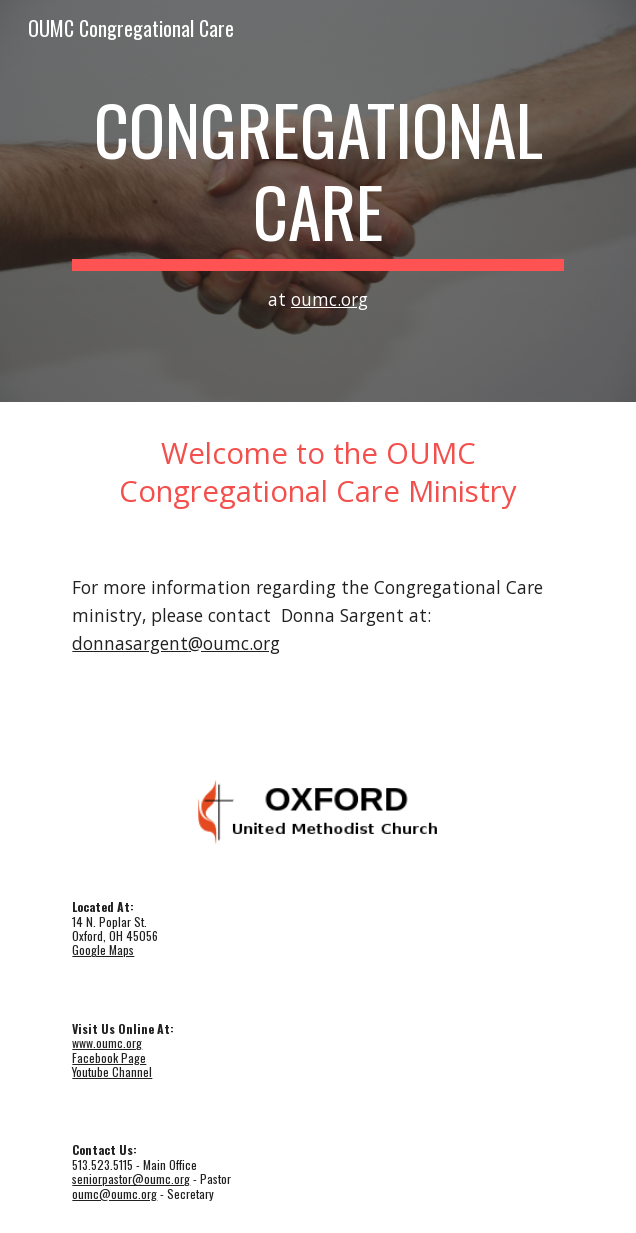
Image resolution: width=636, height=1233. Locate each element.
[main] (317, 201)
